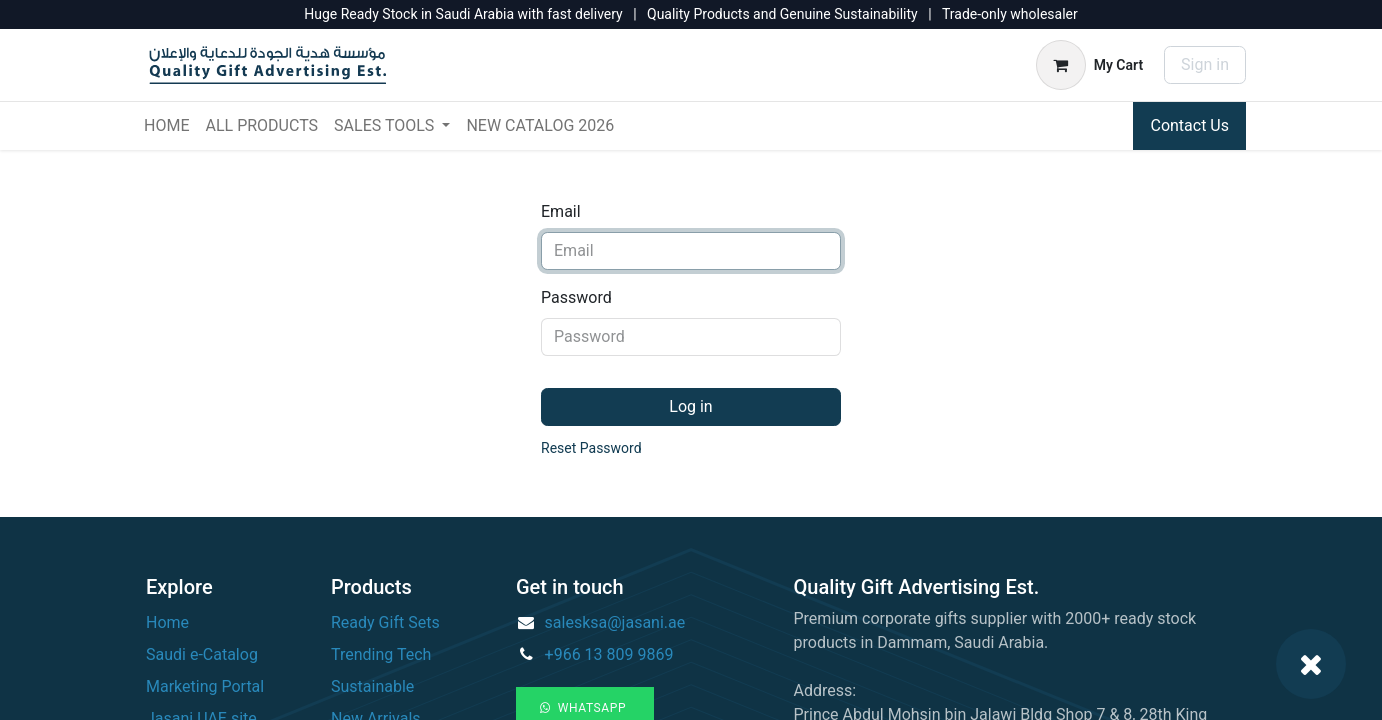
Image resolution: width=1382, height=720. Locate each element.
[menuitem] (166, 126)
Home (167, 622)
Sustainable (372, 686)
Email (561, 211)
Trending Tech (381, 654)
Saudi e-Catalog (202, 654)
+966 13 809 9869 (609, 654)
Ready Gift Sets (385, 622)
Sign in (1205, 64)
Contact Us (1189, 125)
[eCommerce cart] (1089, 65)
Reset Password (591, 448)
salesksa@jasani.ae (615, 622)
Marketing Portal (205, 686)
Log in (690, 406)
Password (576, 297)
